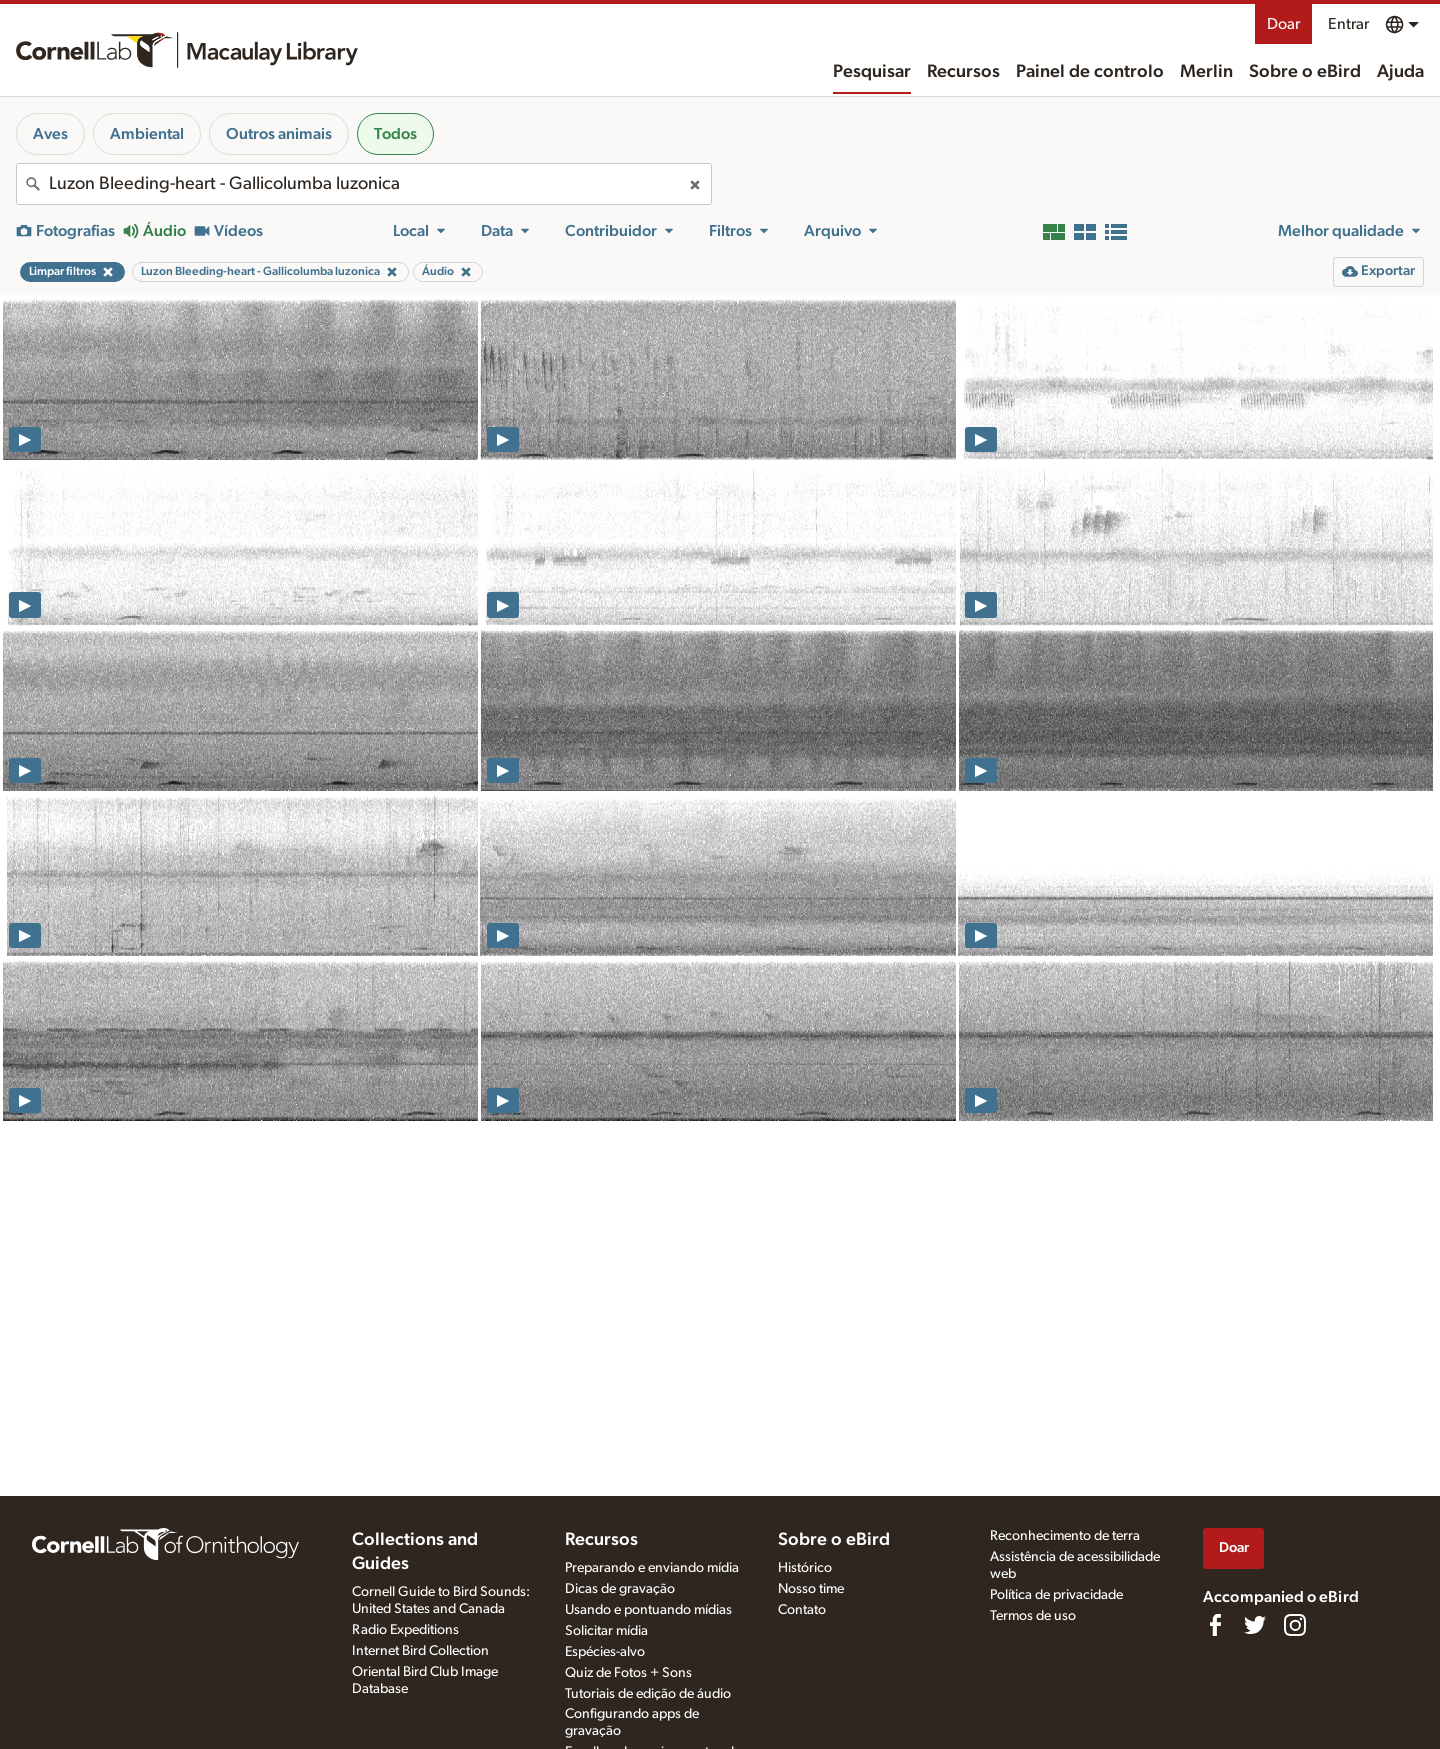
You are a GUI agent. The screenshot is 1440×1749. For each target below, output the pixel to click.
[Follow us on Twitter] (1255, 1625)
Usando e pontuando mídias (648, 1610)
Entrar (1348, 24)
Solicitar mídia (606, 1631)
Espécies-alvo (605, 1652)
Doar (1283, 24)
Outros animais (279, 134)
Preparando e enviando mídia (652, 1568)
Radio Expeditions (405, 1630)
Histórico (805, 1568)
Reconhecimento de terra (1065, 1536)
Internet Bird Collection (420, 1651)
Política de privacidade (1056, 1595)
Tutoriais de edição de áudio (648, 1694)
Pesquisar (872, 72)
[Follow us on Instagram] (1295, 1625)
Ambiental (147, 134)
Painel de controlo (1090, 72)
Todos (395, 134)
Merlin (1206, 72)
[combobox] (364, 184)
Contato (802, 1610)
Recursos (963, 72)
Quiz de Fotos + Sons (628, 1673)
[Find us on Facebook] (1215, 1625)
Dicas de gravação (620, 1589)
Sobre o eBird (1305, 72)
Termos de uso (1033, 1616)
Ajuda (1400, 72)
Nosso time (811, 1589)
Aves (50, 134)
